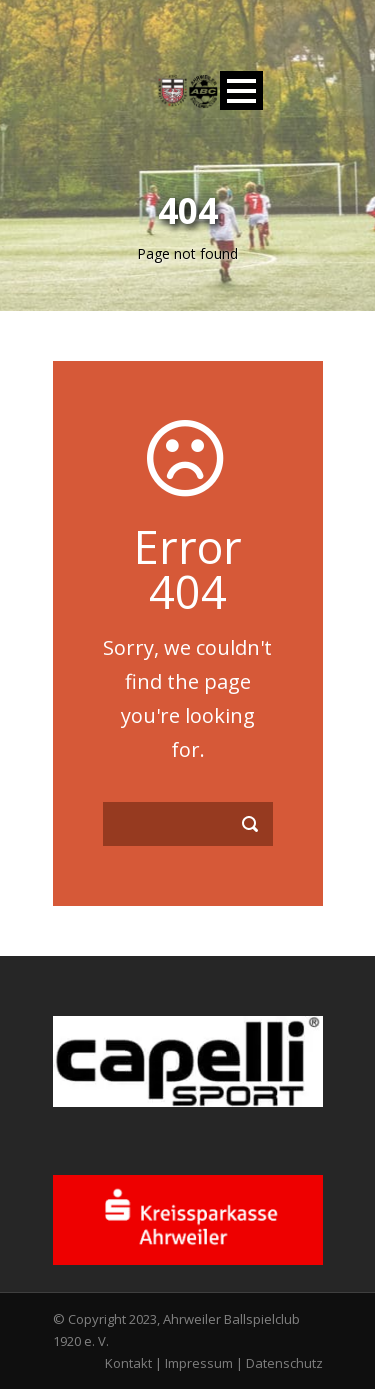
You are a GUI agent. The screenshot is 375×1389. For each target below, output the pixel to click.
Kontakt (128, 1363)
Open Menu (241, 90)
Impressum (199, 1363)
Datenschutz (284, 1363)
